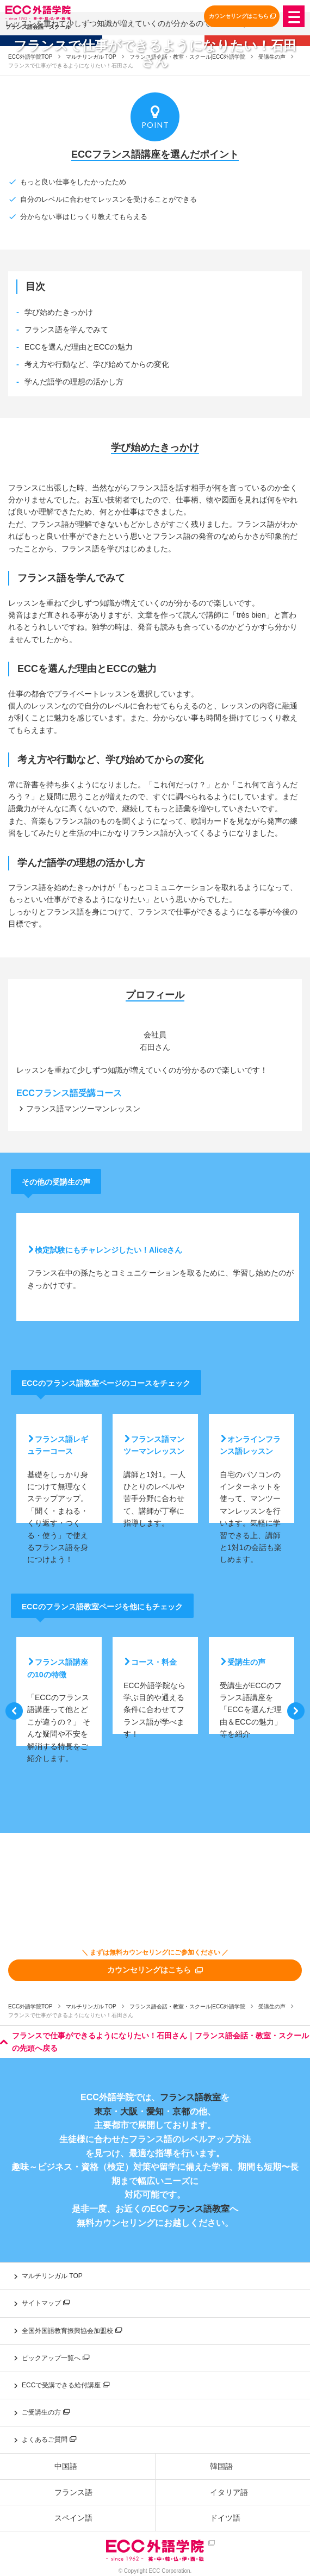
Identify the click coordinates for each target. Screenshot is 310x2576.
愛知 (155, 2111)
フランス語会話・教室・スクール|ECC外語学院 (187, 2006)
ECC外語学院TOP (30, 2006)
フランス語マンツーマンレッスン (83, 1108)
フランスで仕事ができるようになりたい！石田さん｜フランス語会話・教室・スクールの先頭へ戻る (154, 2041)
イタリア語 (229, 2492)
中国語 (65, 2466)
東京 (102, 2111)
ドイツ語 (225, 2517)
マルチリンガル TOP (91, 2006)
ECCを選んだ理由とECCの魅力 (78, 347)
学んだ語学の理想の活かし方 (73, 381)
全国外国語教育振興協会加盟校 (72, 2331)
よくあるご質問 (49, 2439)
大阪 (129, 2111)
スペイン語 (73, 2517)
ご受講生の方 (46, 2412)
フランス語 (73, 2492)
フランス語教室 (190, 2097)
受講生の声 (272, 2006)
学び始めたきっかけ (58, 312)
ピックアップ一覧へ (55, 2358)
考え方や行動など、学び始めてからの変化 (96, 364)
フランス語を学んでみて (66, 329)
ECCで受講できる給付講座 (65, 2385)
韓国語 (221, 2466)
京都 (181, 2111)
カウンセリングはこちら (242, 16)
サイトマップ (46, 2303)
